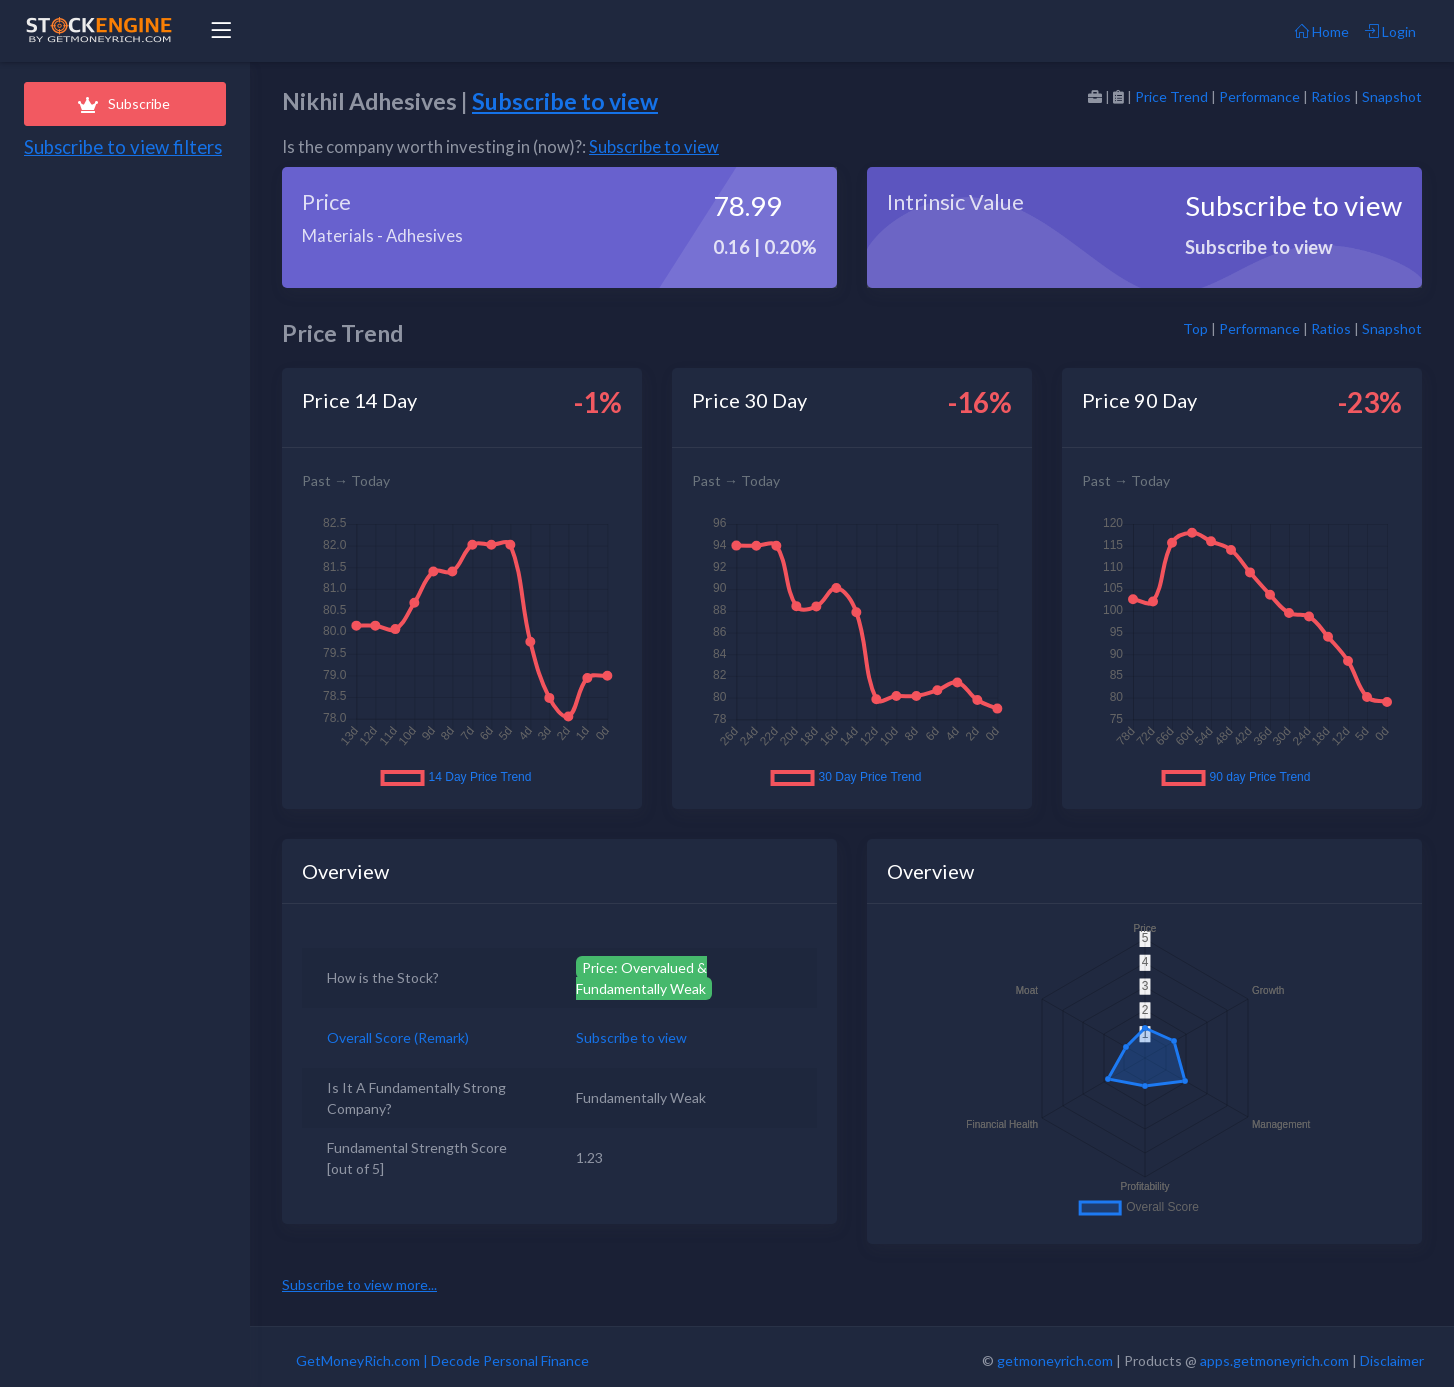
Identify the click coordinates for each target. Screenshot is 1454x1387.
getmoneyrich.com (1055, 1360)
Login (1390, 31)
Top (1195, 328)
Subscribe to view (565, 101)
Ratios (1331, 96)
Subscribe (125, 103)
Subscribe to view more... (359, 1284)
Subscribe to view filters (123, 147)
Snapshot (1392, 96)
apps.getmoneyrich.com (1274, 1360)
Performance (1259, 96)
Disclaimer (1392, 1360)
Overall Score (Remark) (398, 1037)
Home (1322, 31)
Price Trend (1171, 96)
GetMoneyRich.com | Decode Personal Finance (442, 1360)
